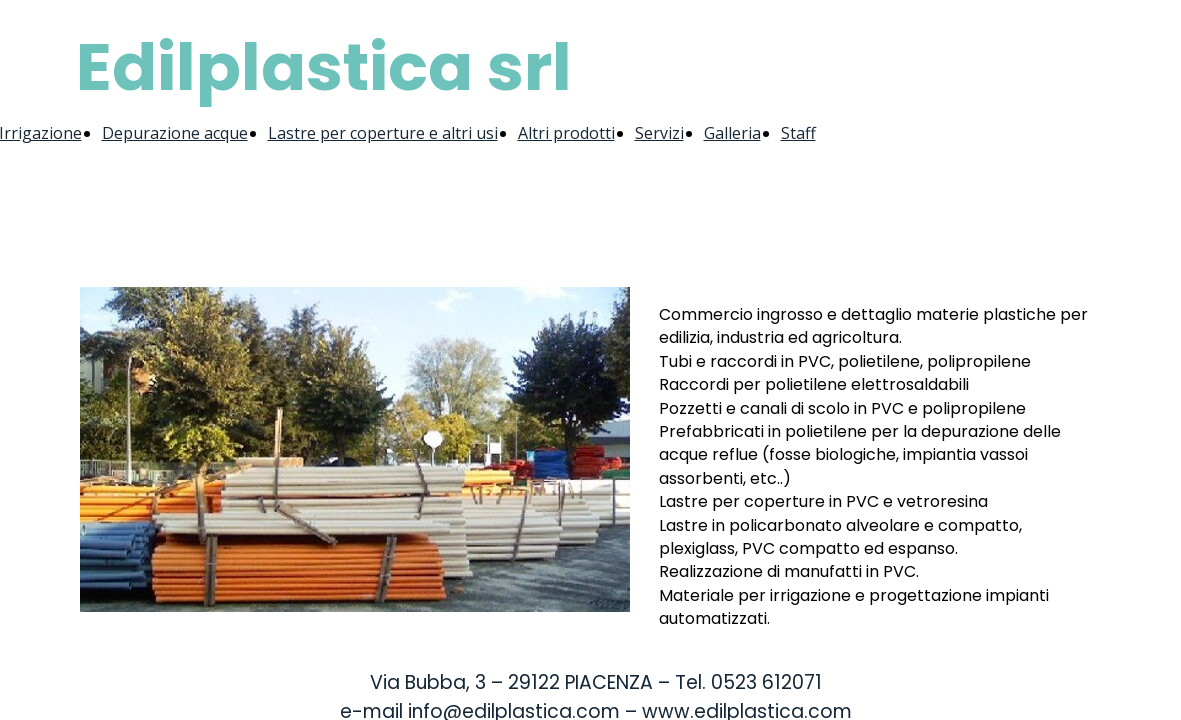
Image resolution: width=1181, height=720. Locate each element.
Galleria (732, 133)
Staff (798, 133)
